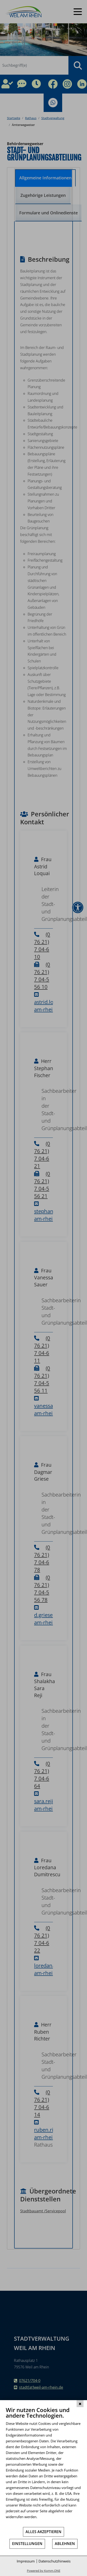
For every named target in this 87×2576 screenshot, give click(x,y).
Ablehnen (65, 2543)
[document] (43, 2466)
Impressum (26, 2561)
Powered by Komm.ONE (43, 2571)
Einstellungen (27, 2543)
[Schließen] (80, 2403)
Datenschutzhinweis (55, 2561)
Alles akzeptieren (43, 2531)
